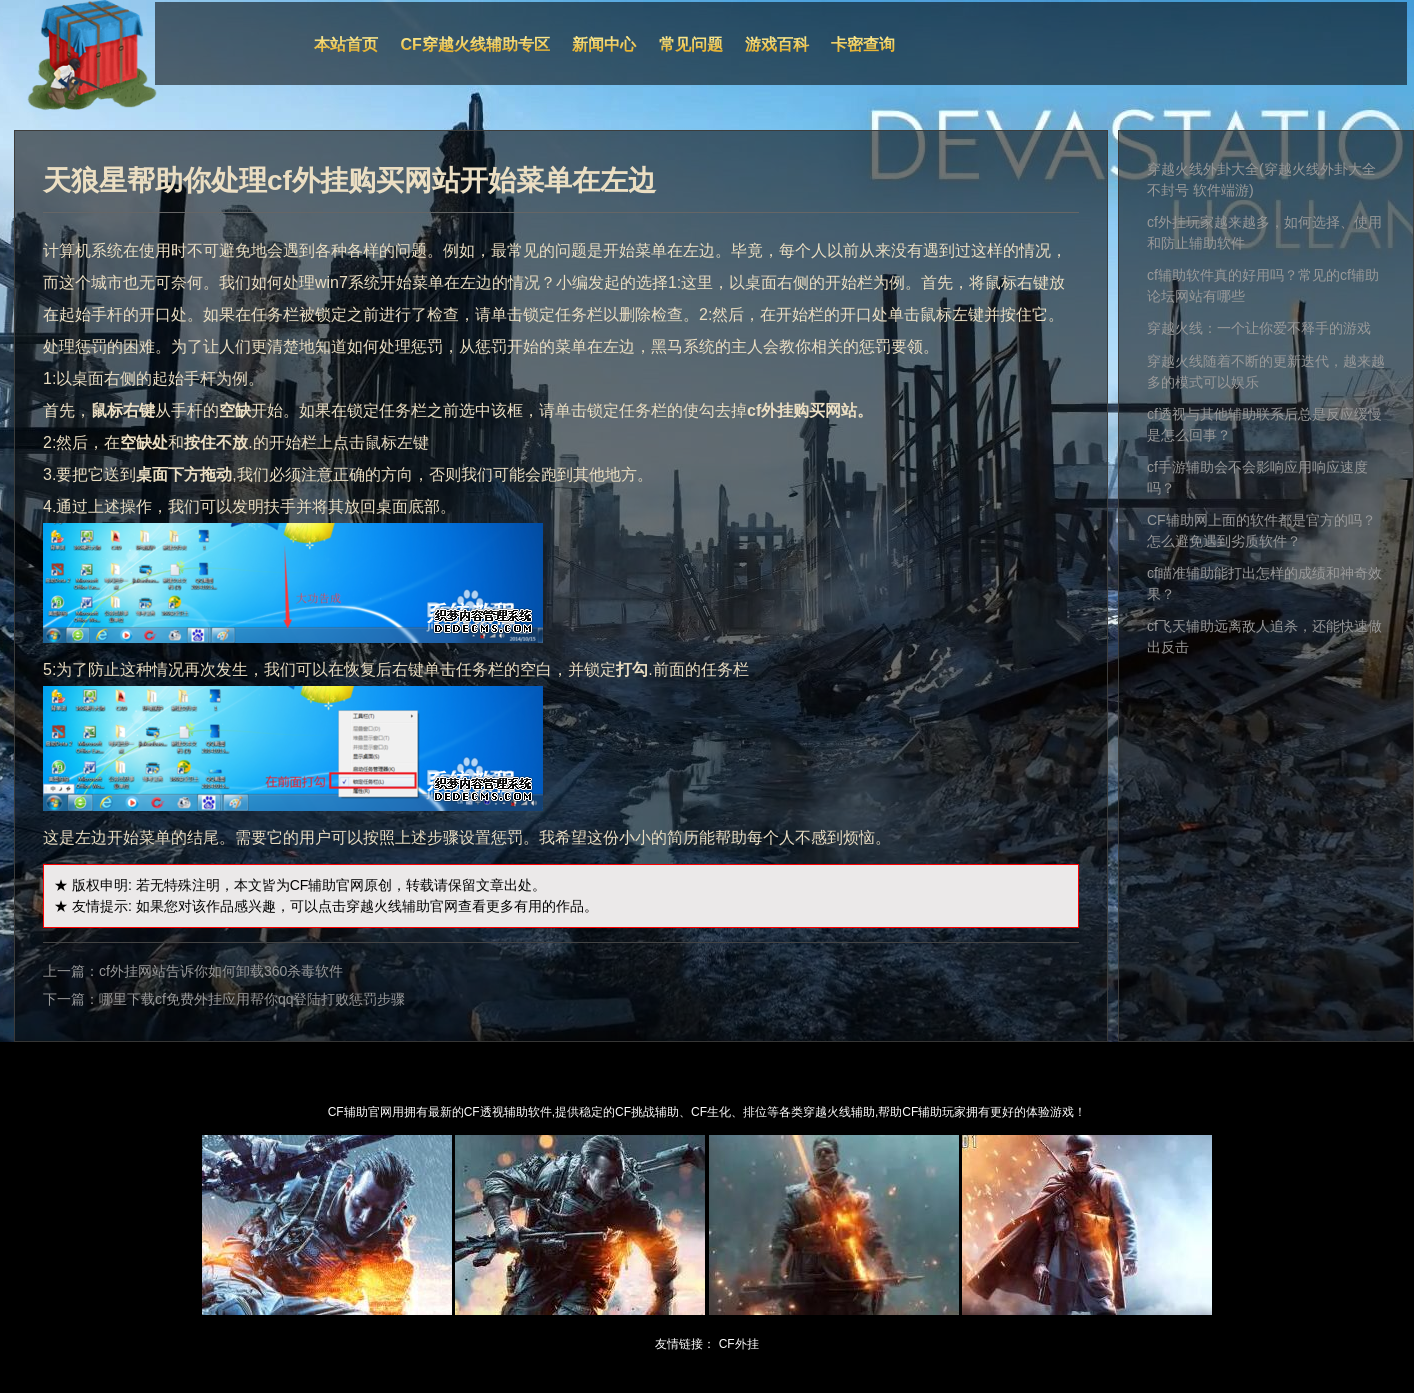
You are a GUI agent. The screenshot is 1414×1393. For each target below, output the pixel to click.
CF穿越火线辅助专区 (475, 44)
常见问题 (691, 44)
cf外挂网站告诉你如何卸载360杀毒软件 (221, 971)
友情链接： (685, 1344)
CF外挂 (739, 1344)
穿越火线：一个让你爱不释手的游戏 (1259, 328)
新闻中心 (604, 44)
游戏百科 (777, 44)
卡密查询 (863, 44)
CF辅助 (313, 885)
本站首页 (346, 44)
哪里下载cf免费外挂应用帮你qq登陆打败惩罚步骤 (252, 999)
